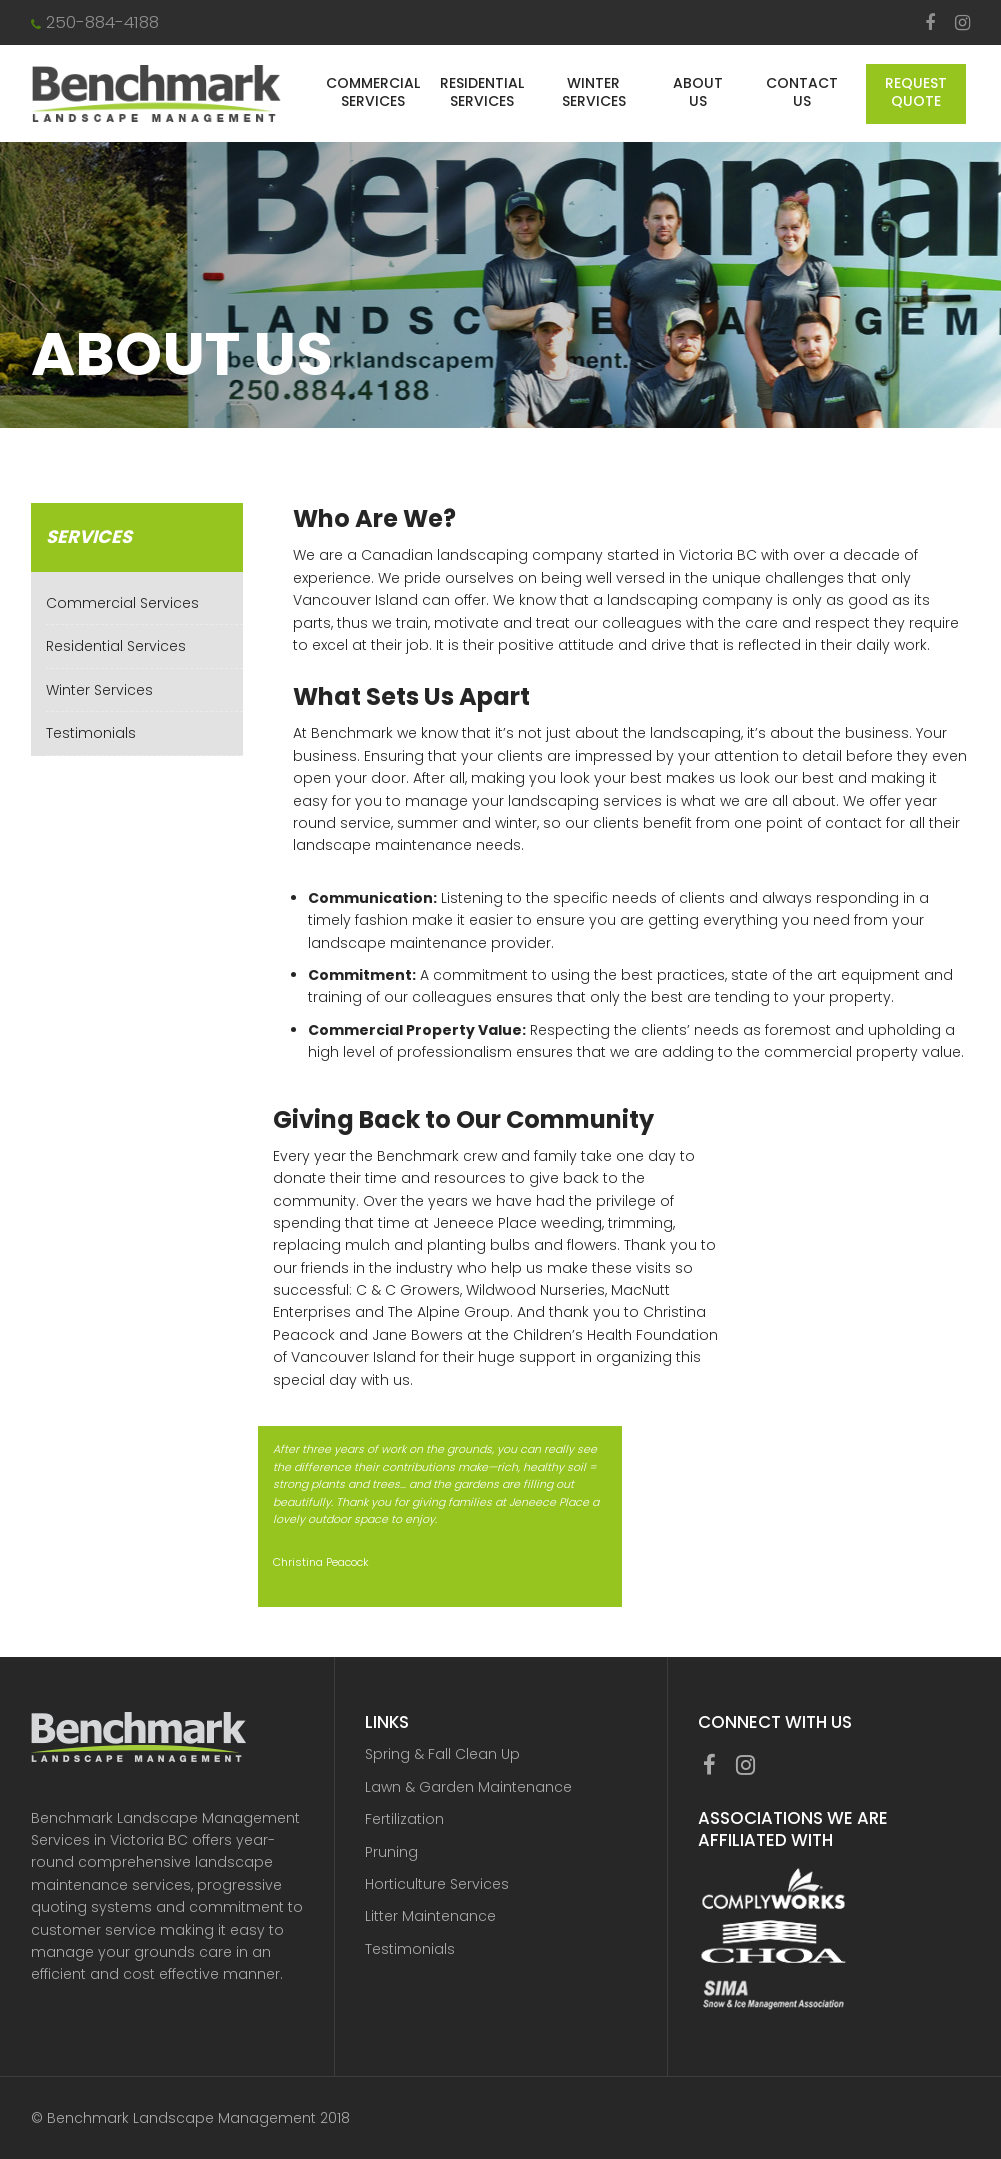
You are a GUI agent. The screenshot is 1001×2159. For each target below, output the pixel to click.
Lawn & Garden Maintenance (468, 1787)
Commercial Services (373, 92)
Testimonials (91, 733)
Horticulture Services (437, 1884)
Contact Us (802, 92)
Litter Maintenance (430, 1916)
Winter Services (594, 92)
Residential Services (482, 92)
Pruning (391, 1852)
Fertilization (404, 1819)
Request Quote (916, 92)
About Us (698, 92)
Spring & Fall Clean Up (442, 1754)
